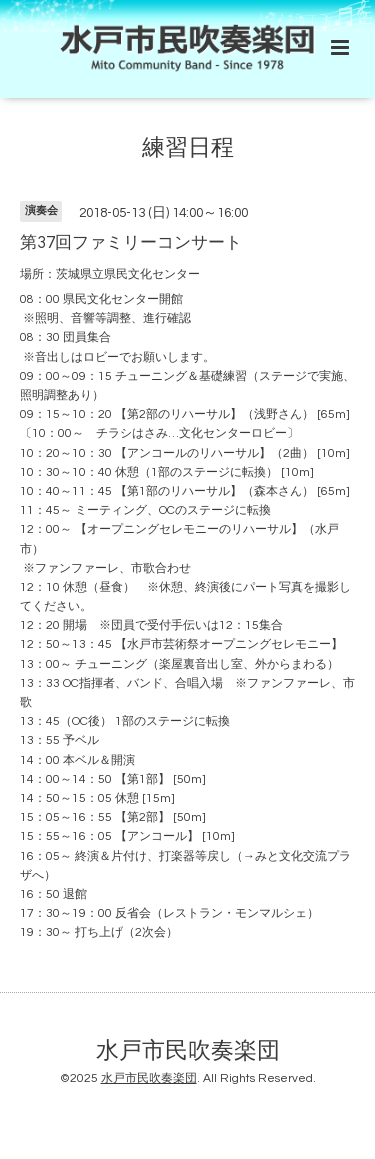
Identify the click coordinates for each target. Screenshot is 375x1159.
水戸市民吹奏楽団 (188, 1050)
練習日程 (188, 148)
